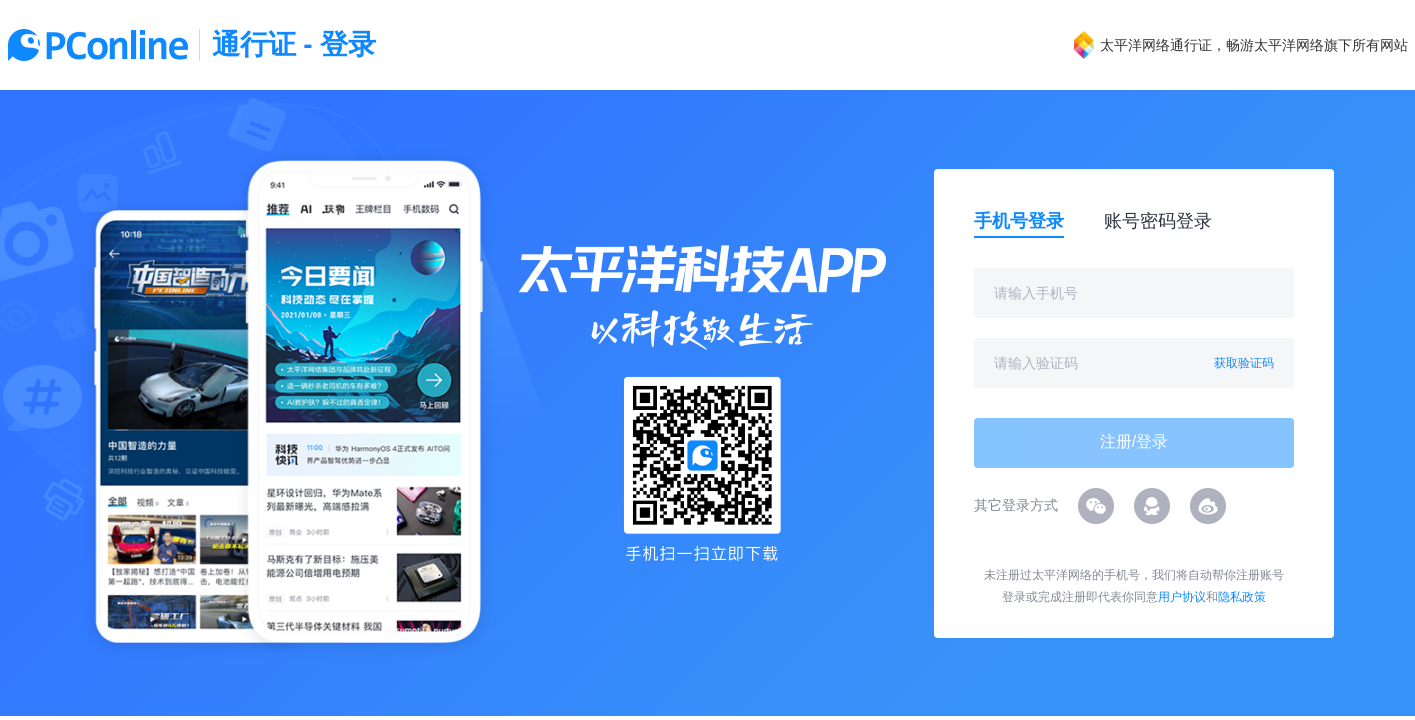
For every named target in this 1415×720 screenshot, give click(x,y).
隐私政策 (1242, 597)
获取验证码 (1244, 363)
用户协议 (1182, 597)
